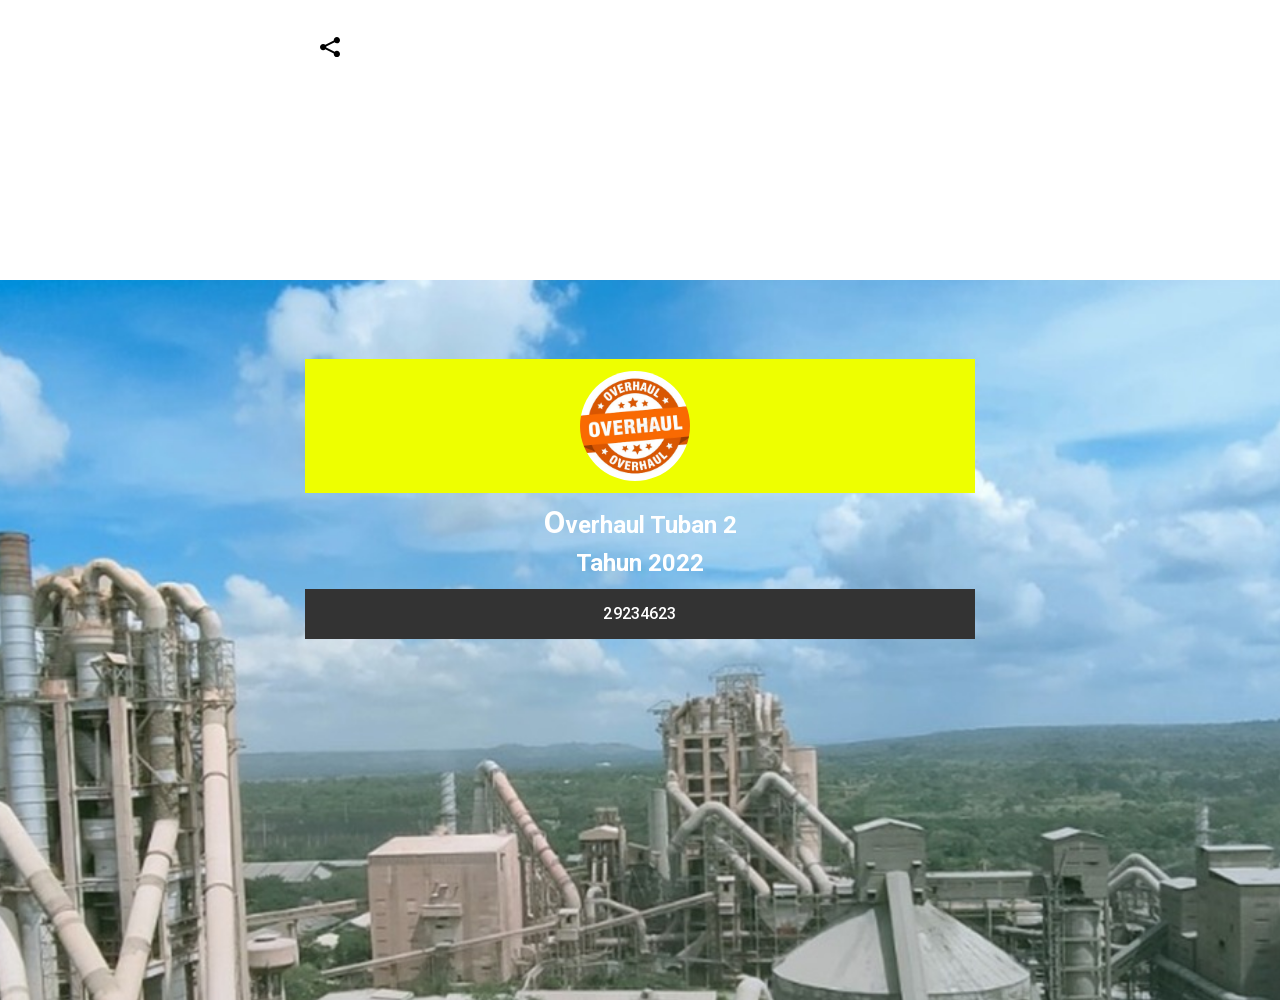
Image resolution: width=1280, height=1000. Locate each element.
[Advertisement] (600, 140)
